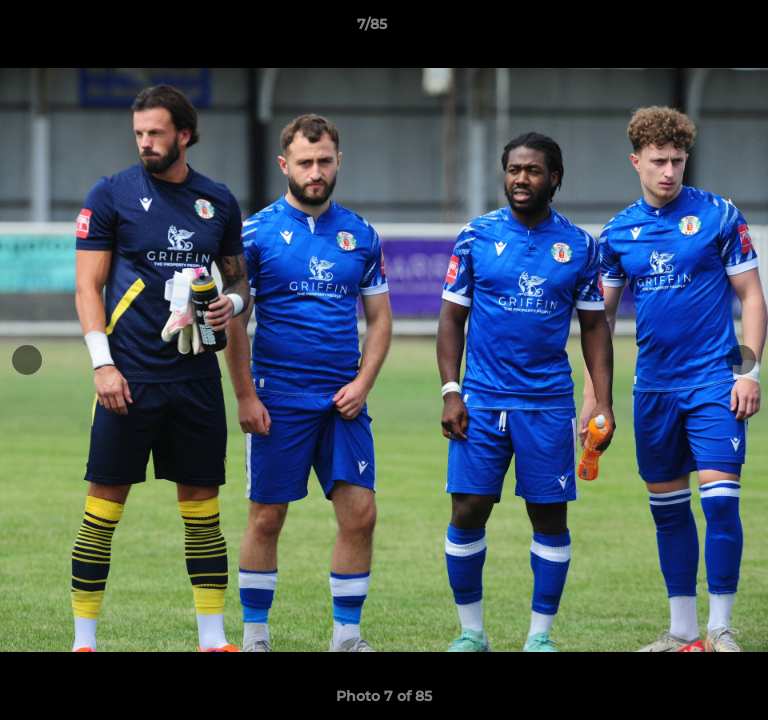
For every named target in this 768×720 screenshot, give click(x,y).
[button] (696, 29)
